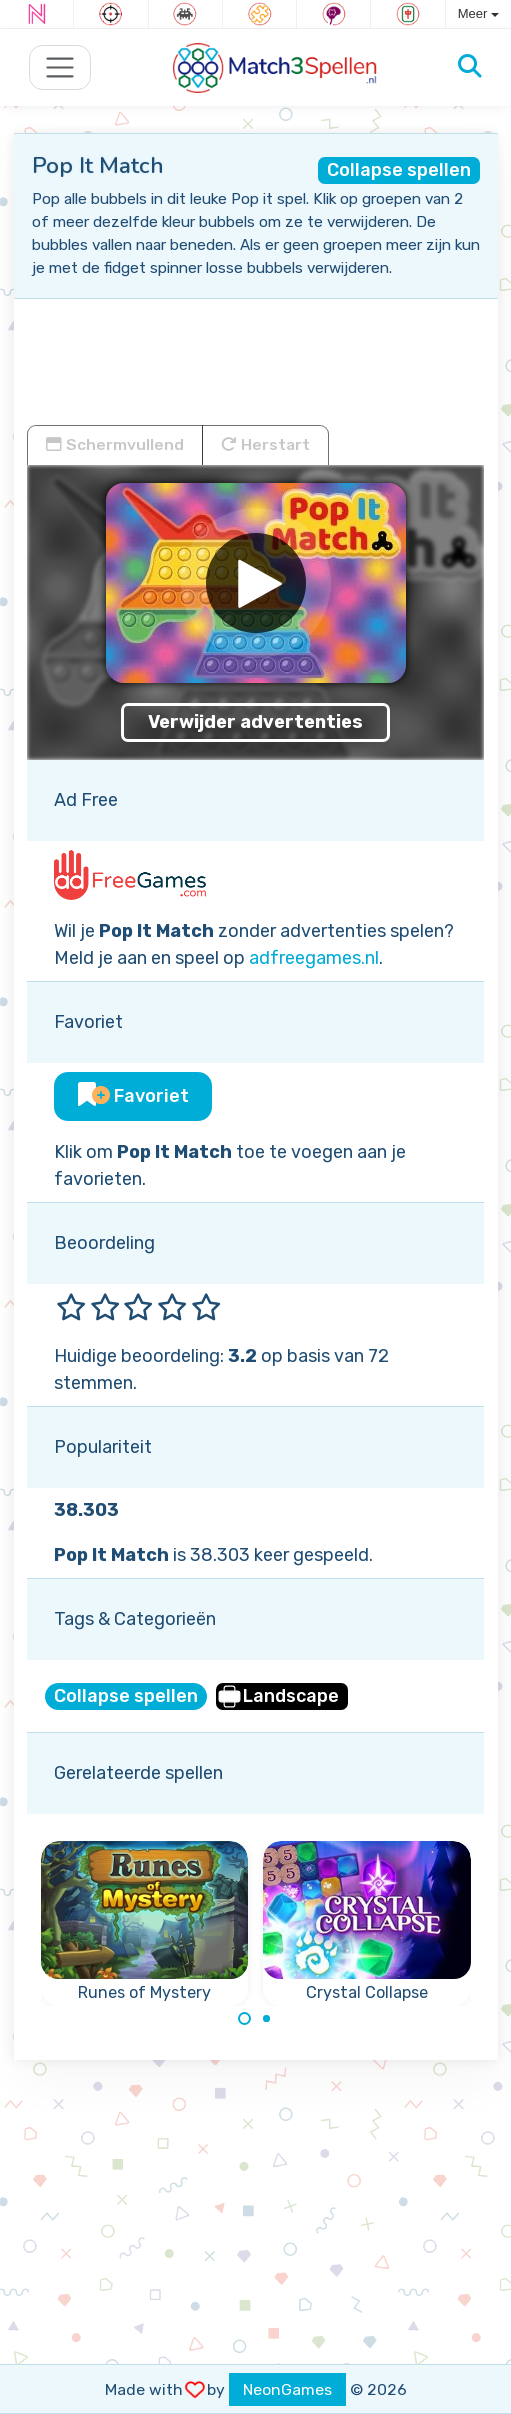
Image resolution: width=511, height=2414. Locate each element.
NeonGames (287, 2389)
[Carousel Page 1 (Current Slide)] (245, 2019)
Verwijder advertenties (255, 722)
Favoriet (133, 1096)
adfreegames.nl (314, 958)
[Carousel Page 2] (267, 2019)
